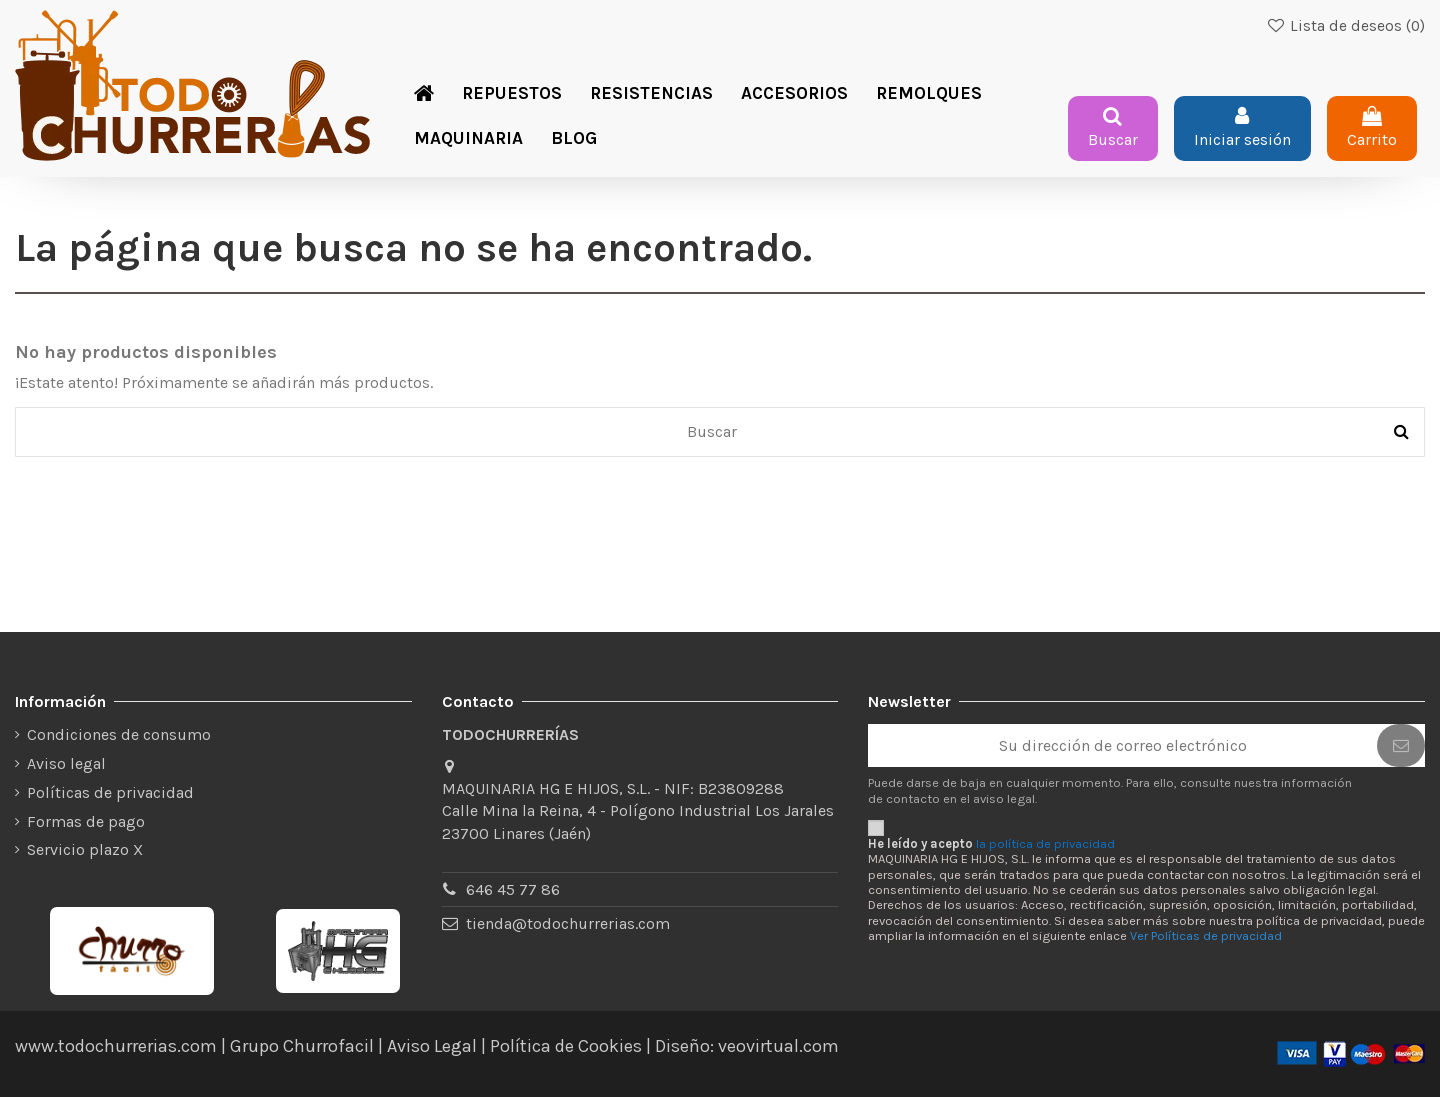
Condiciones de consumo (119, 736)
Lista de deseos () (1345, 26)
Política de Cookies (566, 1048)
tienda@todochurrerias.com (568, 925)
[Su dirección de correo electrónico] (1122, 747)
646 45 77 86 (513, 891)
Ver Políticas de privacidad (1206, 937)
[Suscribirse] (1401, 747)
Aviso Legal (432, 1048)
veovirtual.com (778, 1048)
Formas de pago (86, 822)
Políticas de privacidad (110, 793)
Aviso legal (66, 765)
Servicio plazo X (85, 851)
